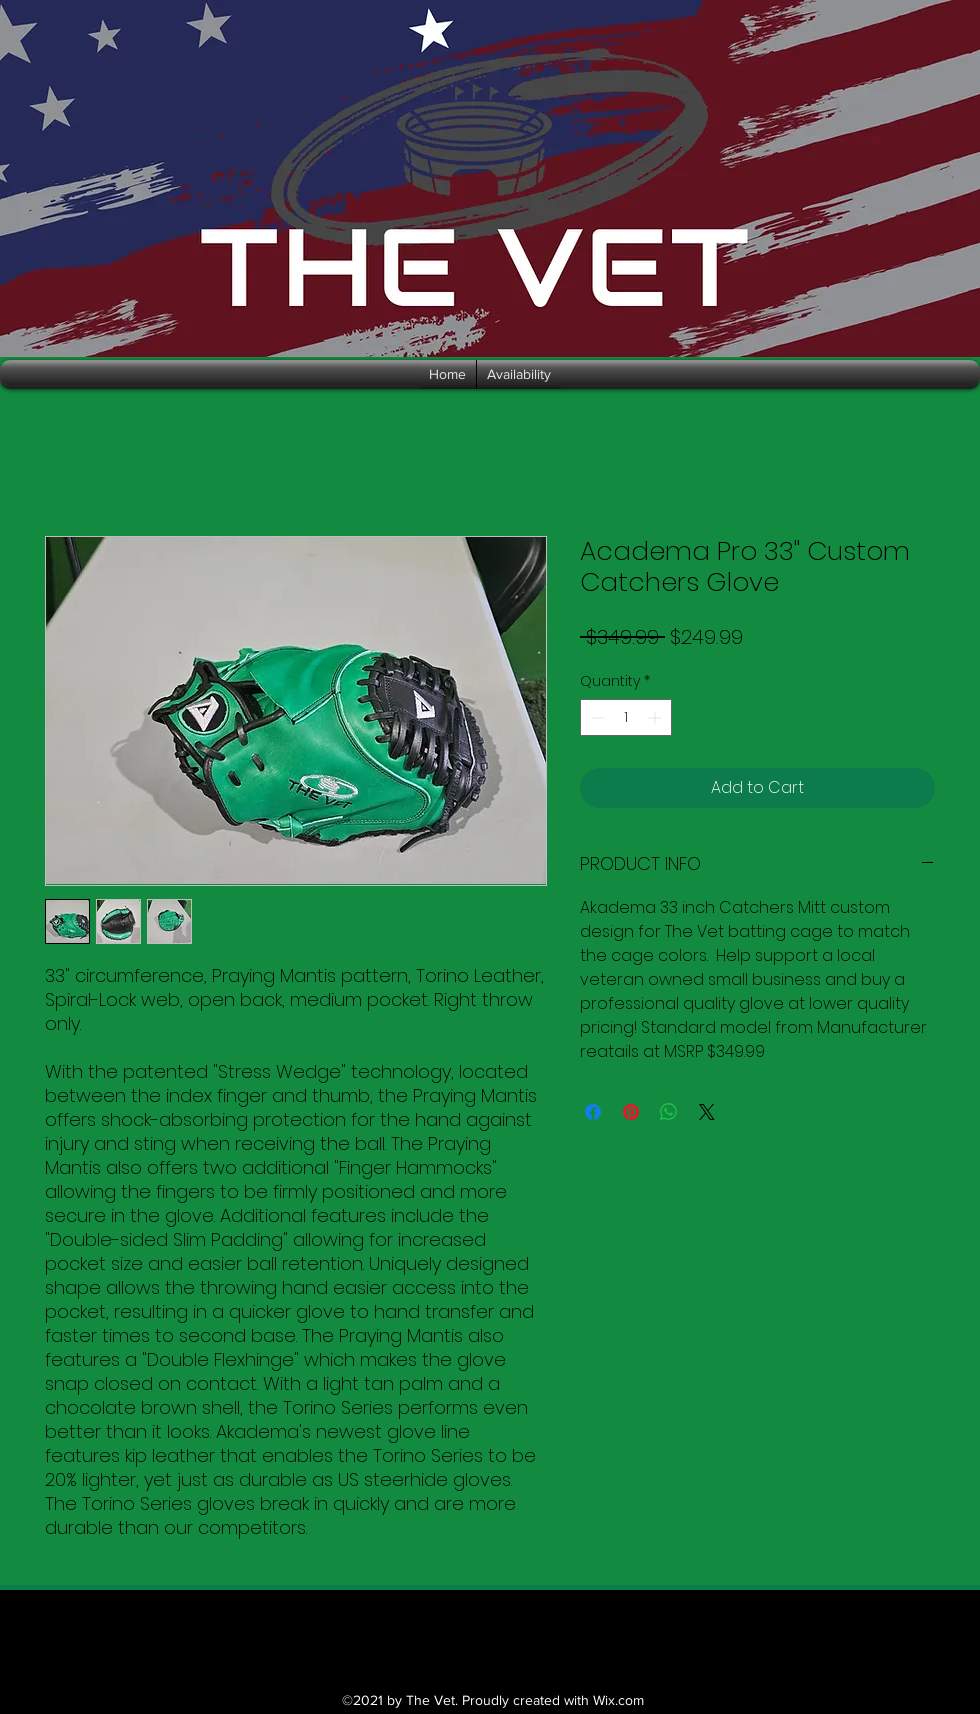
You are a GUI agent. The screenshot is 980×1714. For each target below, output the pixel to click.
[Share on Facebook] (593, 1112)
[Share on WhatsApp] (669, 1112)
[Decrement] (595, 717)
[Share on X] (707, 1112)
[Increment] (656, 717)
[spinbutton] (626, 717)
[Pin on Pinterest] (631, 1112)
